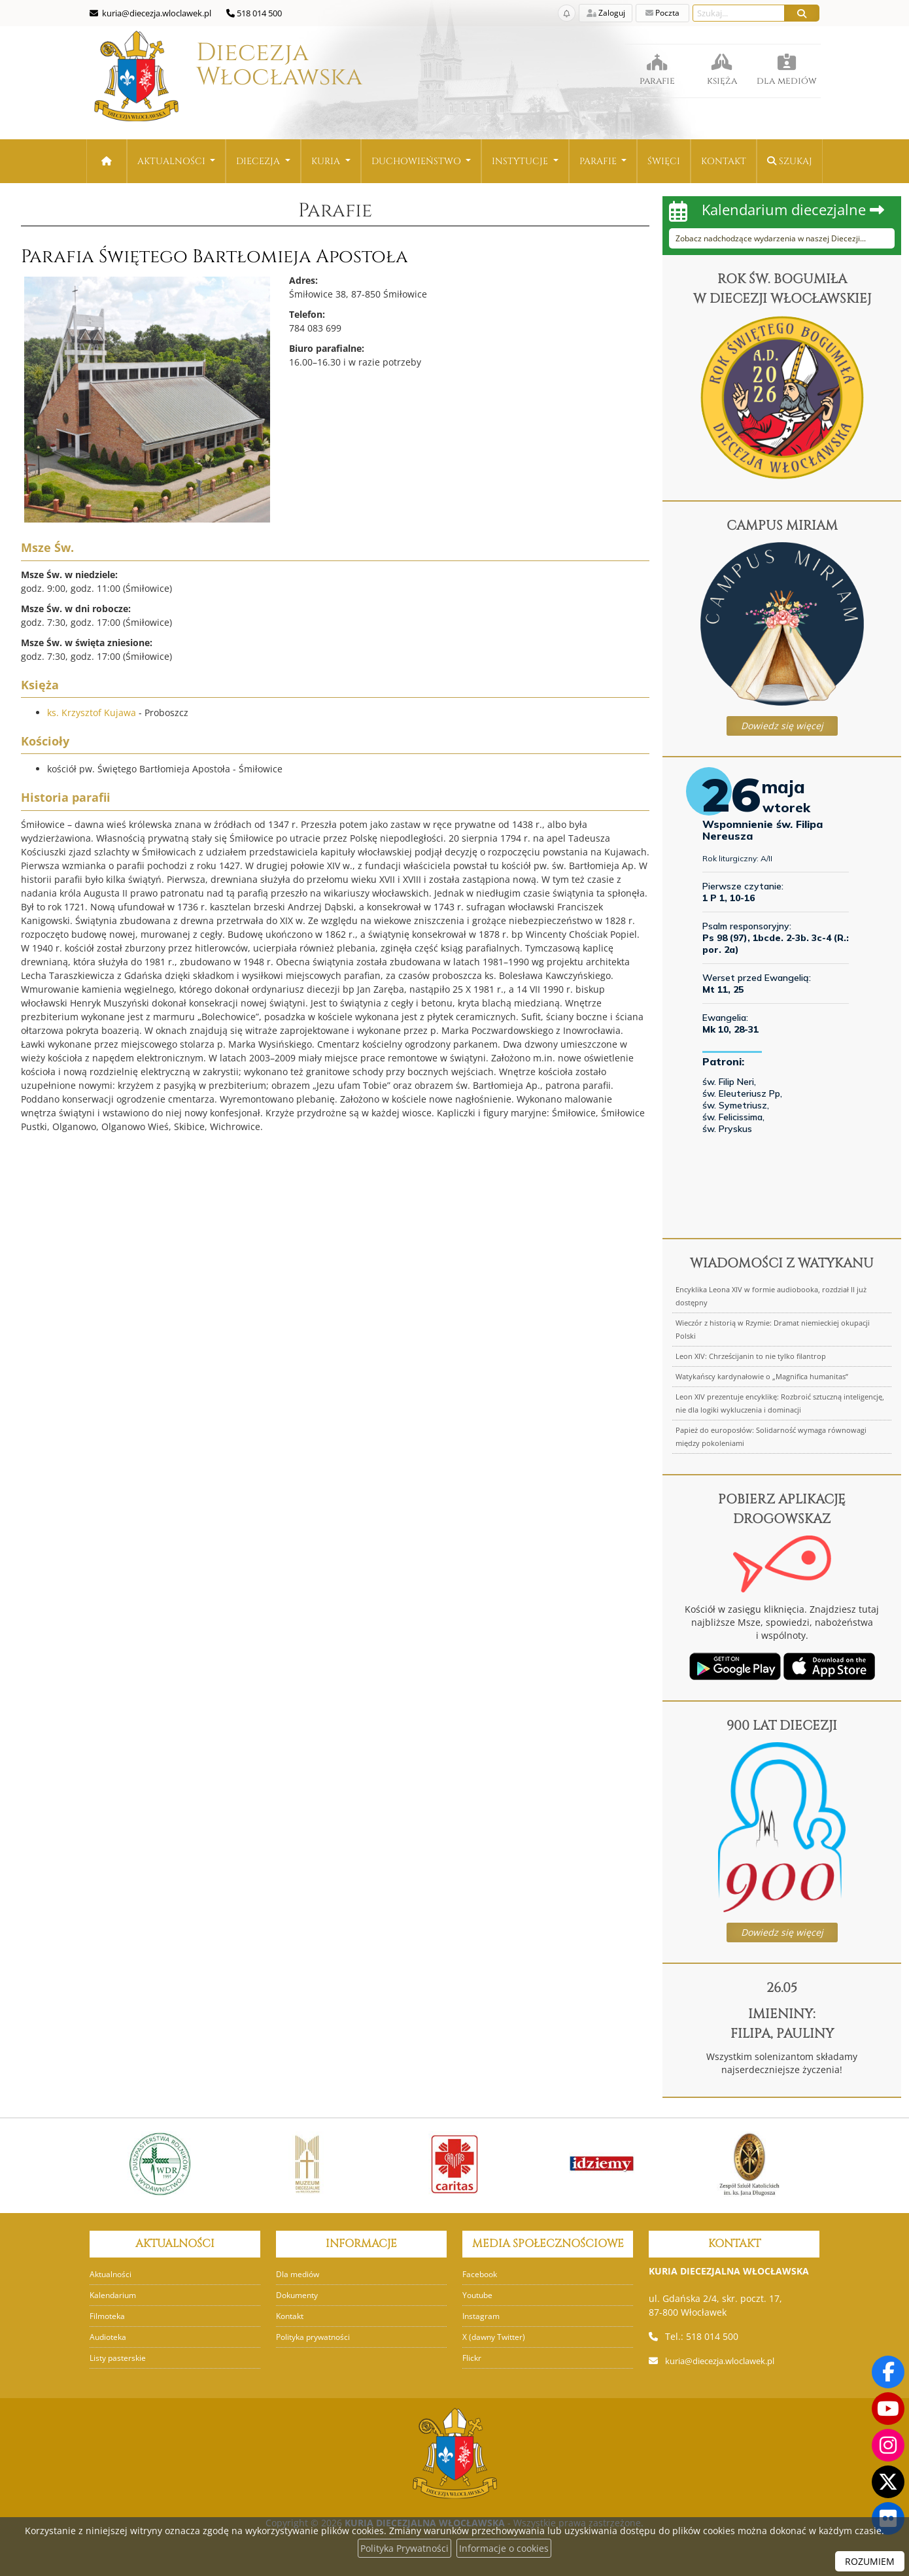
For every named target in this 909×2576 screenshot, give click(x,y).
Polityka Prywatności (404, 2548)
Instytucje (521, 161)
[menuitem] (176, 161)
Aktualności (172, 161)
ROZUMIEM (870, 2561)
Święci (663, 161)
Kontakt (723, 161)
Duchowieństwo (417, 161)
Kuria (327, 161)
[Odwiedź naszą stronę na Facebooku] (888, 2372)
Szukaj (789, 161)
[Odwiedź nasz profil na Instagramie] (888, 2445)
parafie (657, 65)
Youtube (479, 2295)
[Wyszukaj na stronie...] (739, 13)
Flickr (472, 2357)
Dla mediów (299, 2274)
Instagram (482, 2316)
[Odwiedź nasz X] (888, 2481)
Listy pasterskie (120, 2357)
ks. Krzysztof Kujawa (91, 712)
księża (721, 65)
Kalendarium (114, 2295)
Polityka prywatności (316, 2337)
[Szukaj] (801, 13)
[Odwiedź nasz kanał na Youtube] (888, 2408)
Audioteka (109, 2337)
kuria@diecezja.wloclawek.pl (727, 2360)
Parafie (599, 161)
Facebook (481, 2274)
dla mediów (786, 65)
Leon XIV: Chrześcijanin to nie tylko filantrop (751, 1356)
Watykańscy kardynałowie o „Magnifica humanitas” (762, 1376)
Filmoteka (109, 2316)
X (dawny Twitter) (496, 2337)
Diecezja (216, 81)
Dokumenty (299, 2295)
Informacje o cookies (504, 2548)
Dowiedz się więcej (782, 725)
